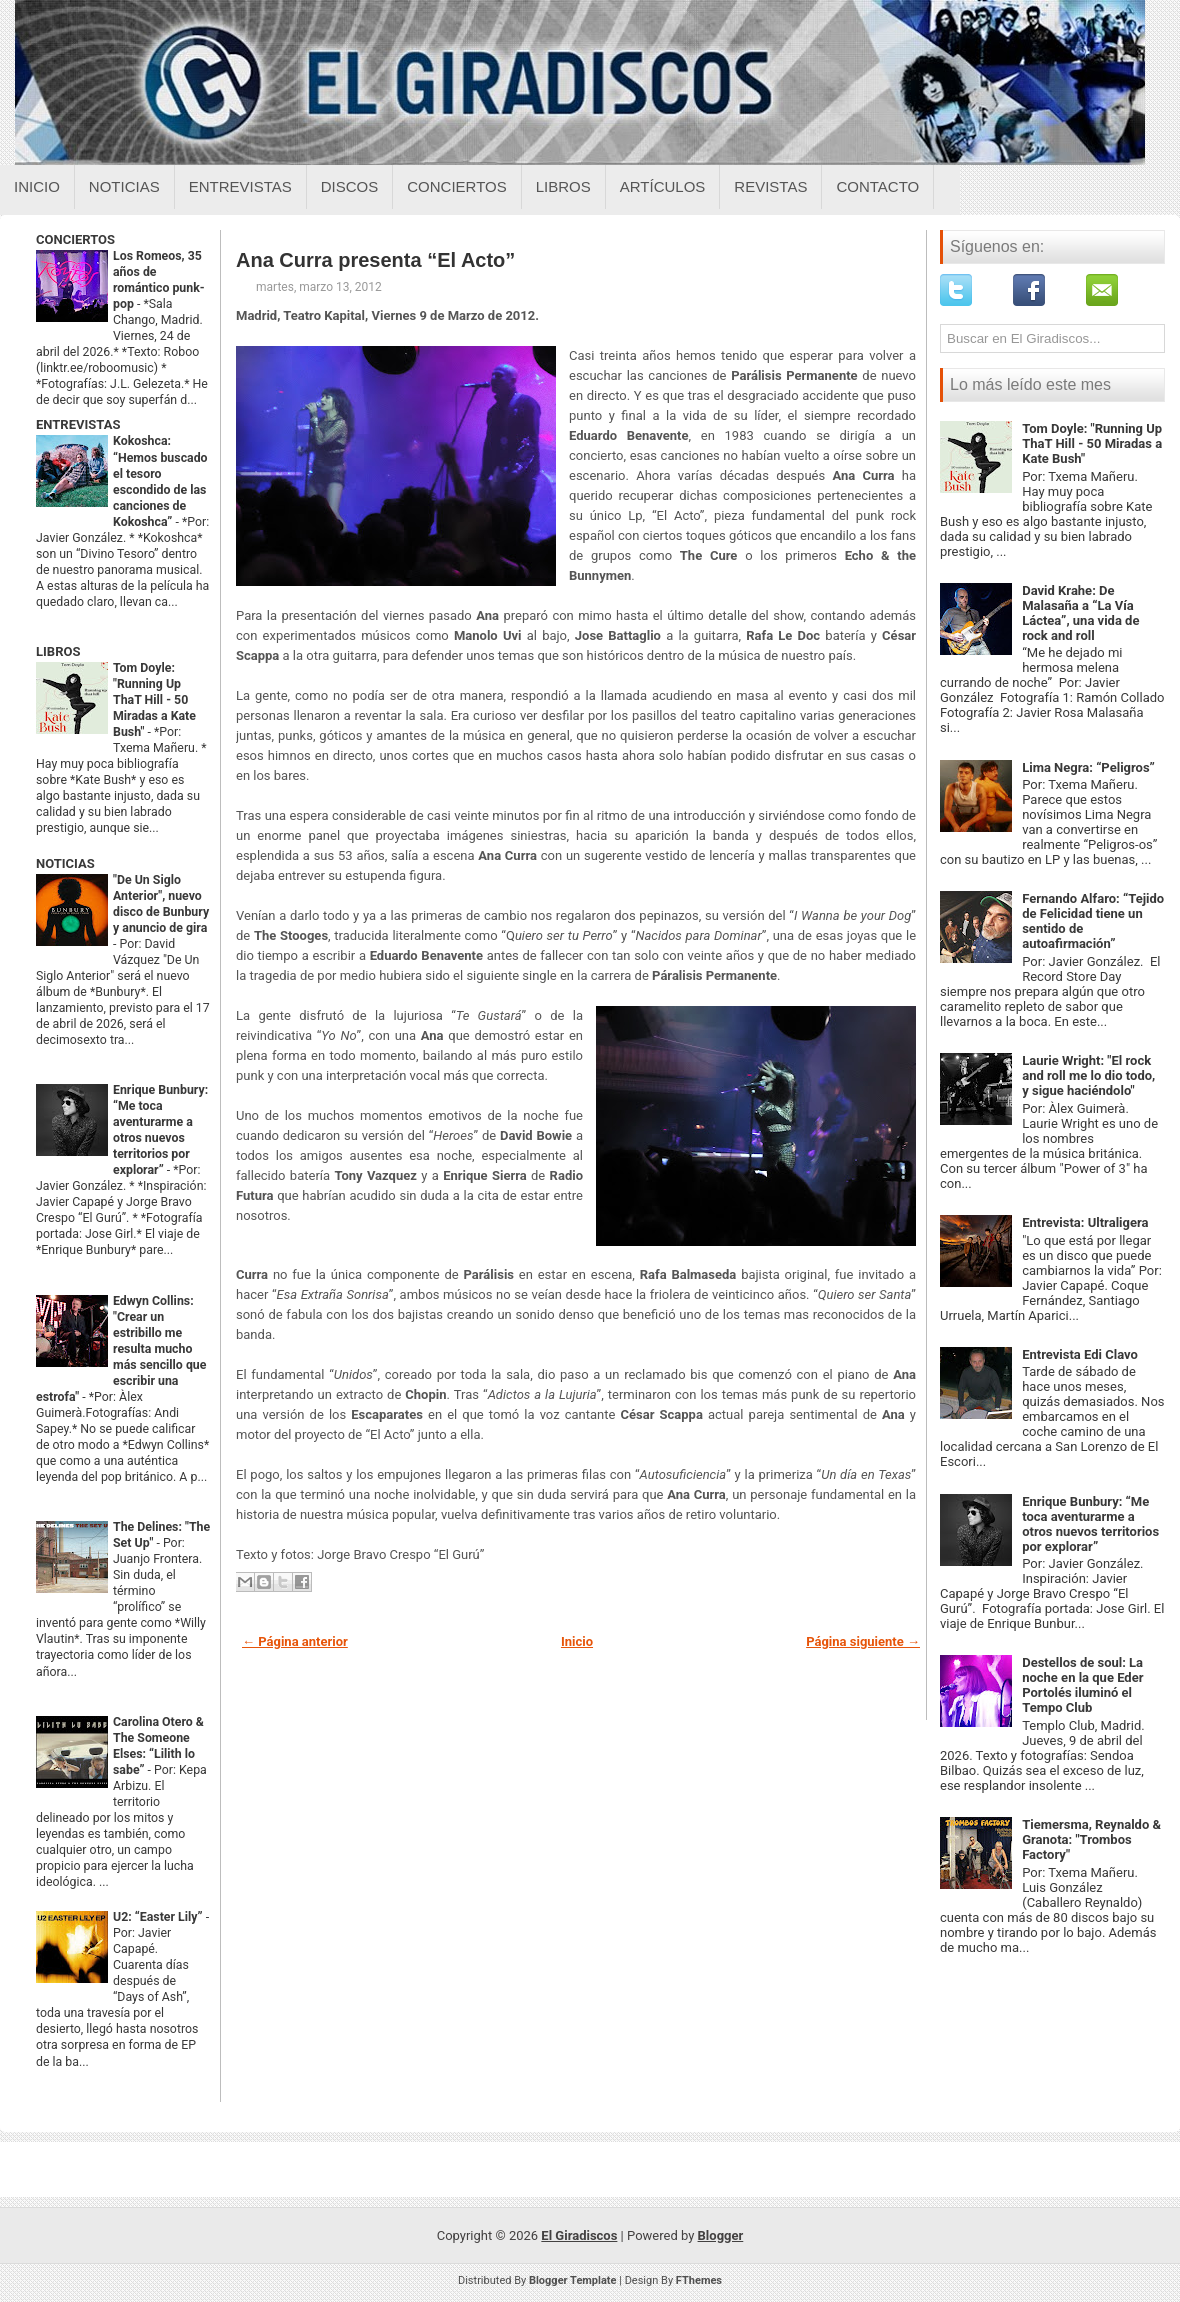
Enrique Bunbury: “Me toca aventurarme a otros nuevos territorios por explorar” (1090, 1524)
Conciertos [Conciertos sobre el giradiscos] (456, 186)
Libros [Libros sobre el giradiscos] (563, 186)
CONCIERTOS (75, 239)
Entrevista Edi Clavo (1080, 1354)
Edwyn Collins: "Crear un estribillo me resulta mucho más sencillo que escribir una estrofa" (121, 1349)
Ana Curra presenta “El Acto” (375, 260)
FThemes (699, 2280)
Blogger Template (573, 2280)
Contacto (877, 186)
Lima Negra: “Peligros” (1088, 767)
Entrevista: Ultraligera (1085, 1222)
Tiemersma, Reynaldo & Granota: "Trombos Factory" (1091, 1839)
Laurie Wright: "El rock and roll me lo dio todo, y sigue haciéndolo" (1088, 1075)
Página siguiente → (863, 1641)
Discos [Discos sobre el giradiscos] (350, 186)
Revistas (770, 186)
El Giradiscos (579, 2235)
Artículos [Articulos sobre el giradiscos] (663, 186)
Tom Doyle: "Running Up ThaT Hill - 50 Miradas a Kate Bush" (154, 700)
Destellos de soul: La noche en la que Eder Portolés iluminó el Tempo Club (1082, 1685)
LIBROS (58, 651)
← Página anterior (295, 1641)
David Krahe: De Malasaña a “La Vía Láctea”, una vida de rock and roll (1080, 613)
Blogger (721, 2235)
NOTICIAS (65, 863)
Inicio (37, 186)
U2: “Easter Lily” (159, 1917)
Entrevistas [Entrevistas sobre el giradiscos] (240, 186)
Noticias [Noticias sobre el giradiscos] (124, 186)
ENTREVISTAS (78, 424)
